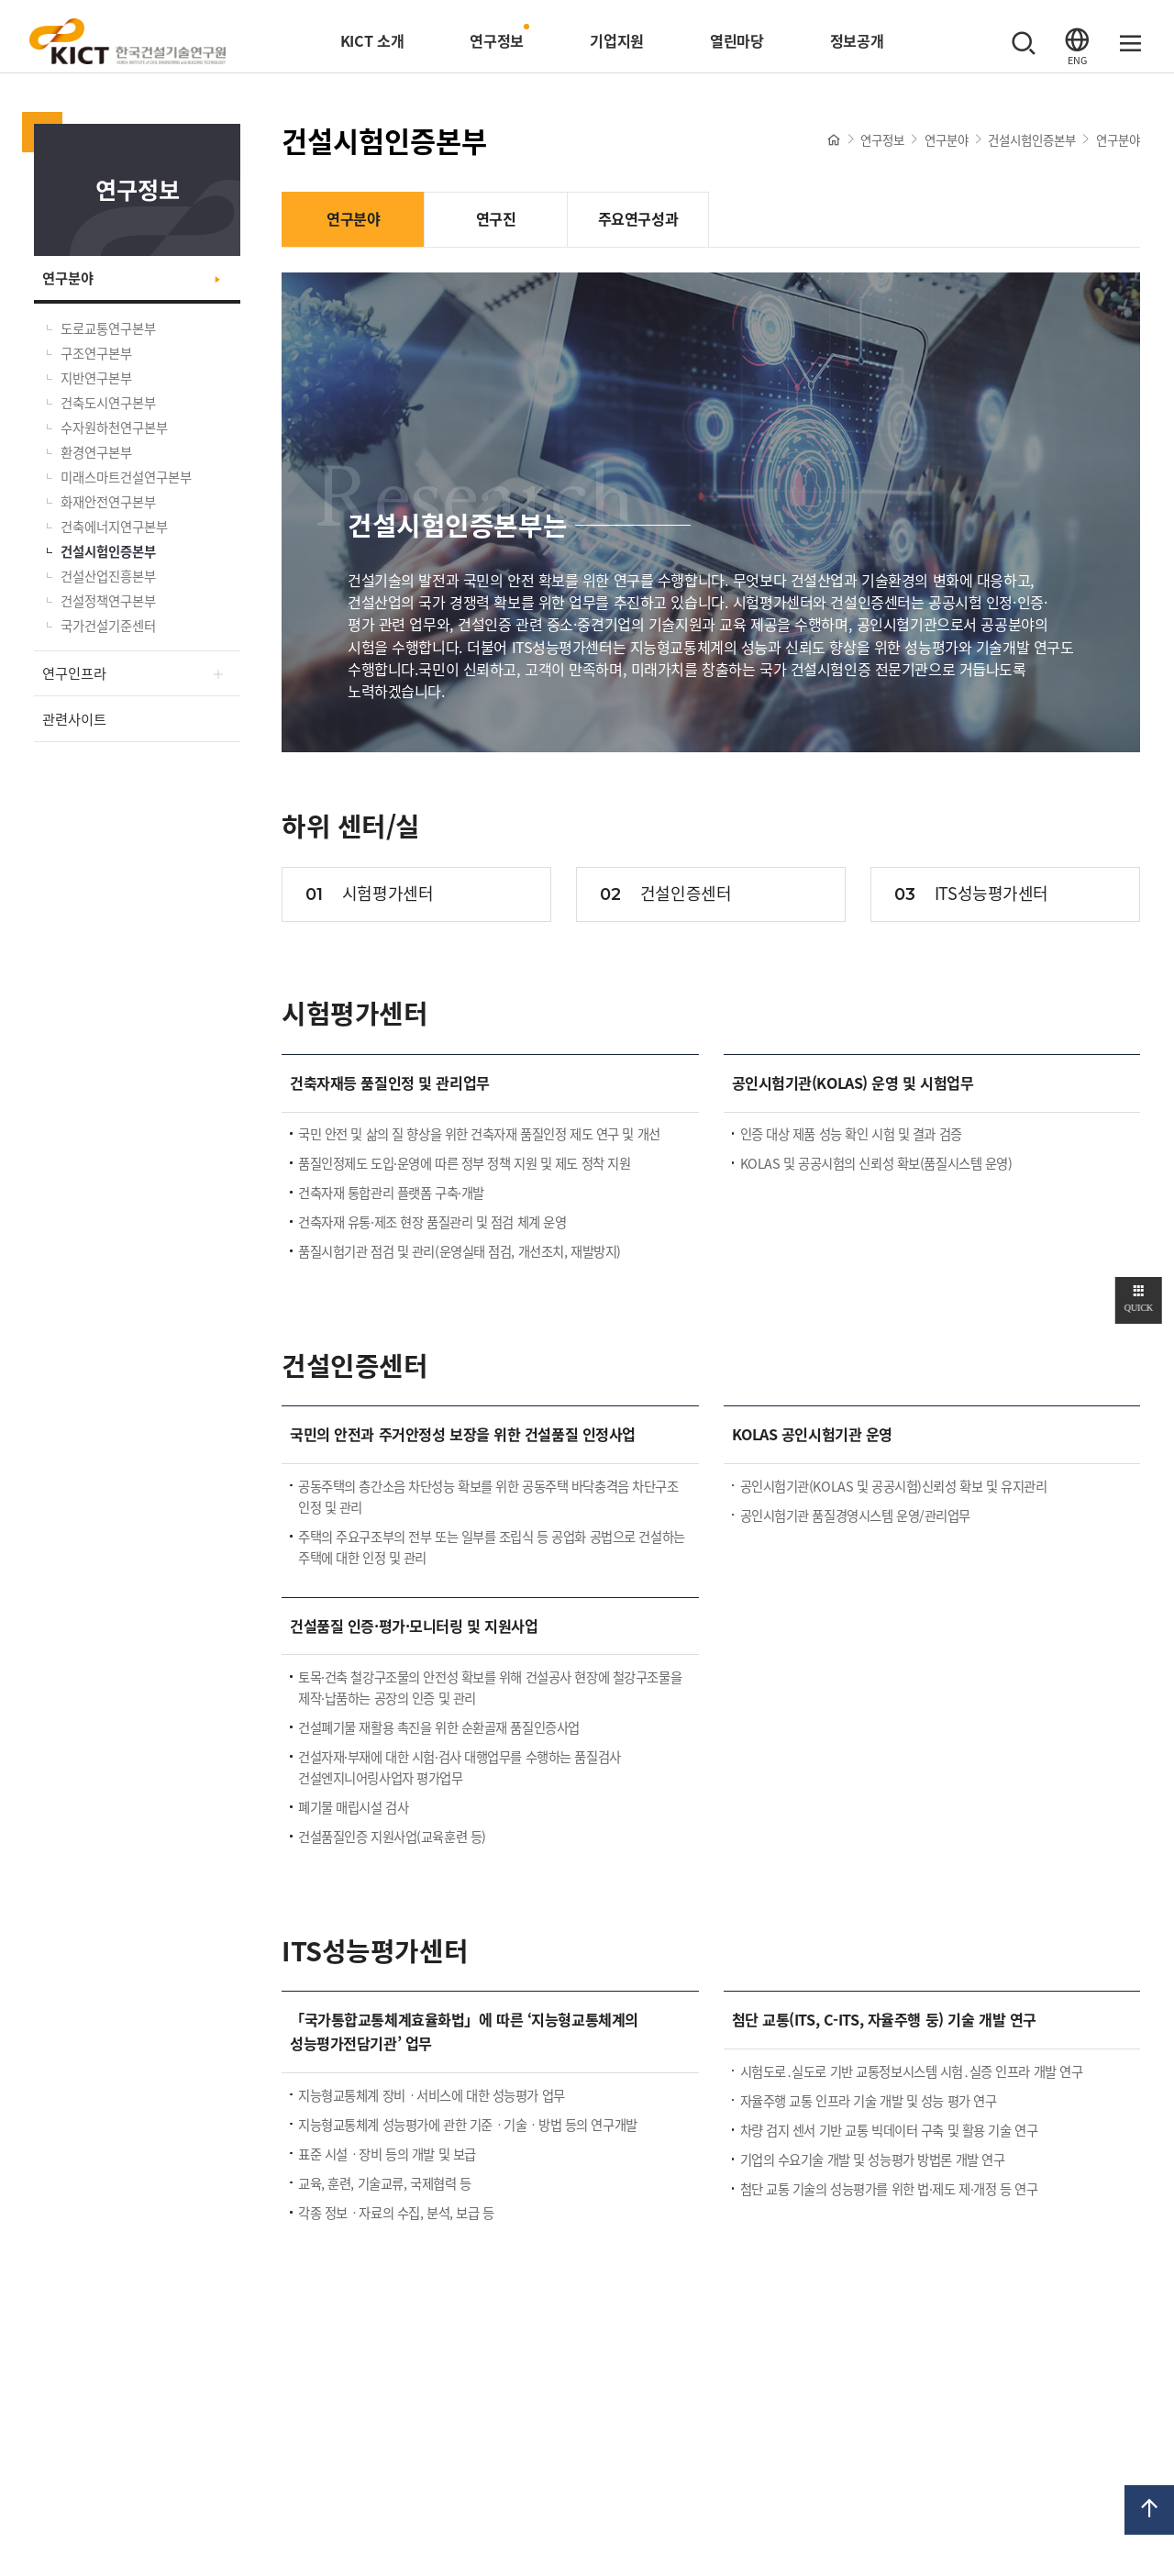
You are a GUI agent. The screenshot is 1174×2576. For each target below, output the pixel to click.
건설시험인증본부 (108, 551)
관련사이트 (74, 718)
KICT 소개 (372, 40)
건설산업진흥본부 (108, 576)
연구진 (496, 218)
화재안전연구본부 (108, 502)
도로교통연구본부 (108, 328)
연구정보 (497, 40)
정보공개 (857, 40)
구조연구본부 (96, 353)
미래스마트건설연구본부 (126, 477)
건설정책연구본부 (108, 601)
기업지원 (617, 40)
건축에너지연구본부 (114, 526)
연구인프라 (74, 672)
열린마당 (737, 40)
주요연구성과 (638, 218)
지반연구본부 (96, 378)
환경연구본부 (96, 452)
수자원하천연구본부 (114, 427)
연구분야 (68, 277)
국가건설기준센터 (108, 625)
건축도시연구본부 (108, 402)
